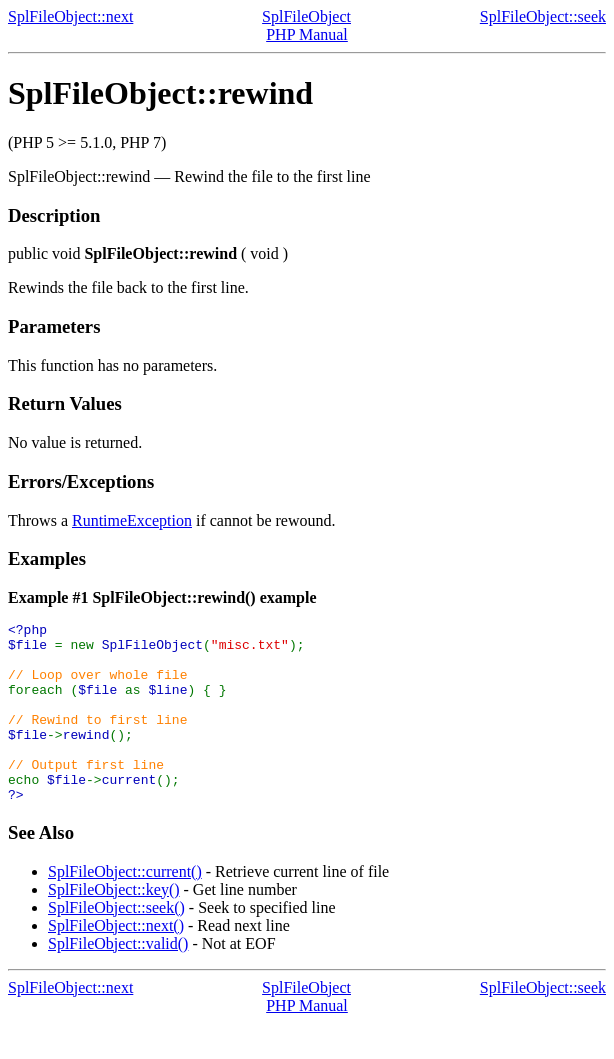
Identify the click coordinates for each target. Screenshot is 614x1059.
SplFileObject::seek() (116, 943)
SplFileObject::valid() (118, 979)
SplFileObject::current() (125, 907)
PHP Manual (307, 34)
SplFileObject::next (70, 16)
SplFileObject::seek (543, 16)
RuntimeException (132, 520)
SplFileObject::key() (114, 925)
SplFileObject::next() (116, 961)
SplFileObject (306, 16)
